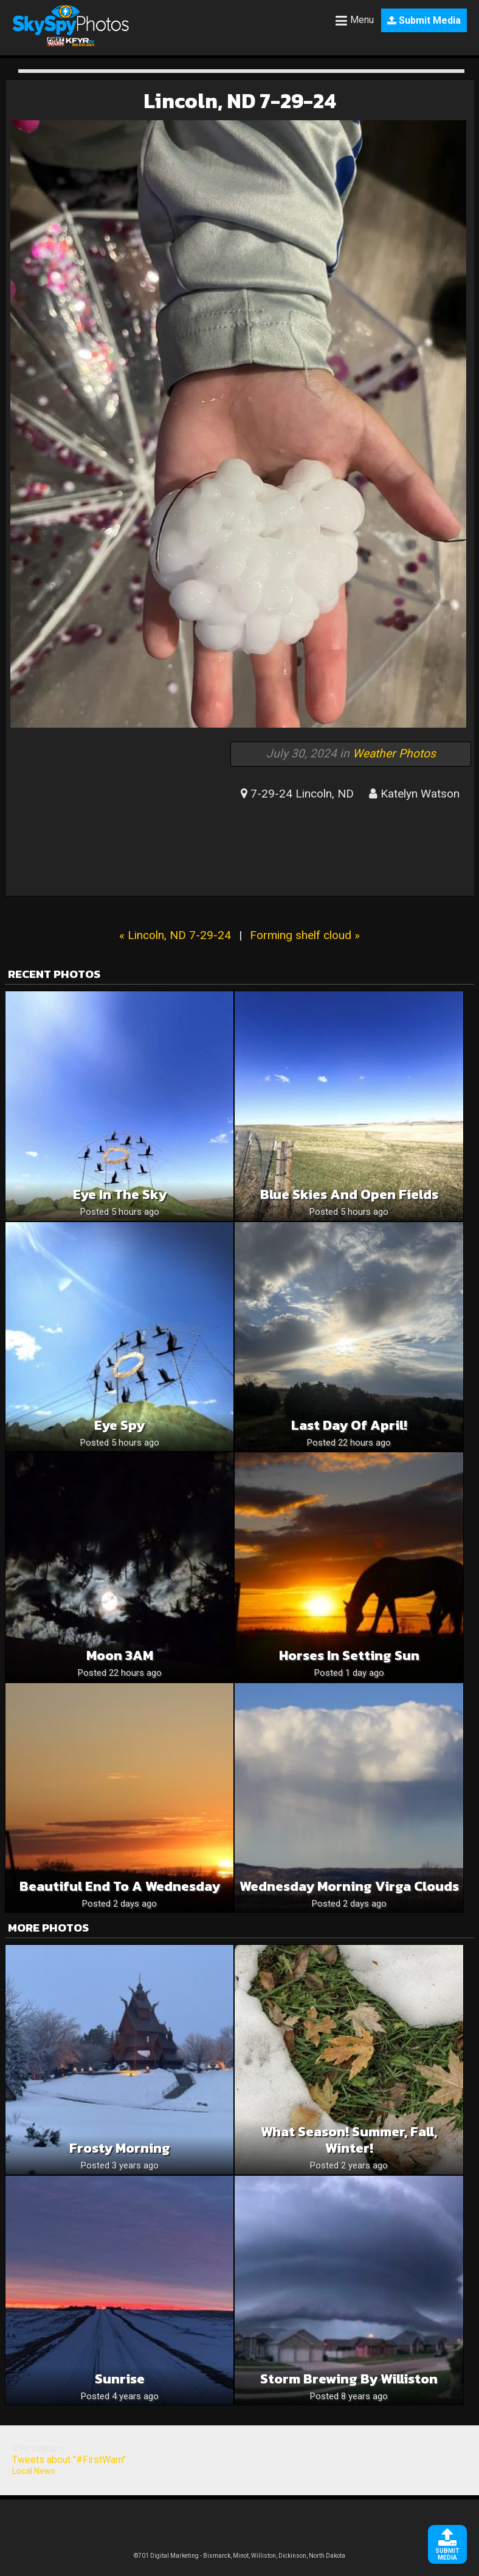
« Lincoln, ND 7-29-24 (175, 935)
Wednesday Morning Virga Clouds (349, 1886)
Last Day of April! (349, 1425)
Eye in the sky (120, 1194)
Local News (33, 2471)
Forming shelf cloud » (305, 935)
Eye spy (119, 1425)
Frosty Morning (119, 2148)
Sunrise (120, 2379)
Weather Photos (394, 753)
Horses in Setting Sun (349, 1655)
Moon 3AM (119, 1655)
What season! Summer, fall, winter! (349, 2139)
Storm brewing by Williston (349, 2379)
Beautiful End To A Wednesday (119, 1886)
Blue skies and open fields (349, 1194)
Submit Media (424, 20)
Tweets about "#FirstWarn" (69, 2459)
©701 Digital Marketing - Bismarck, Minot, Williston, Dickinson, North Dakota (239, 2555)
